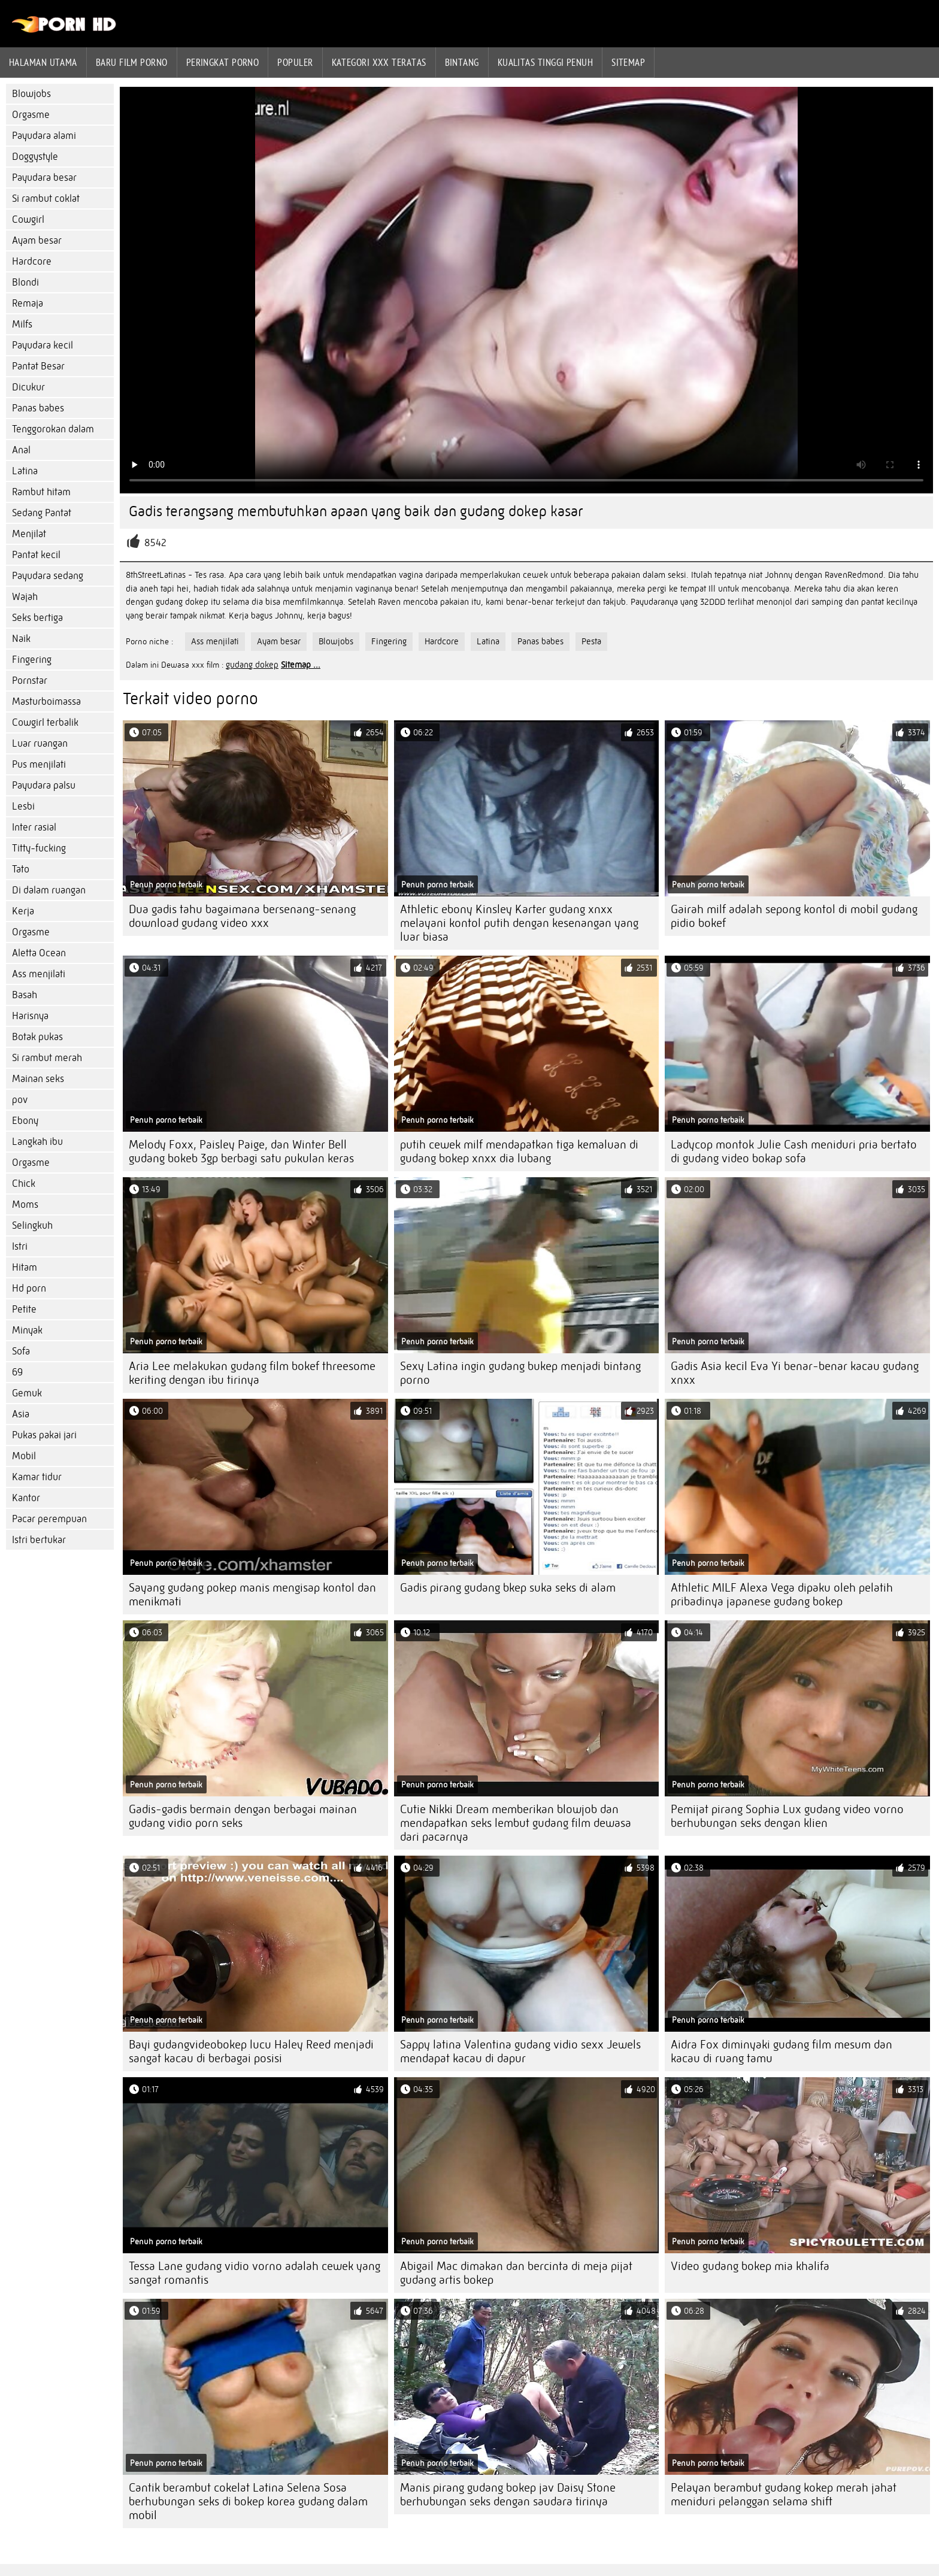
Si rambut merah (47, 1057)
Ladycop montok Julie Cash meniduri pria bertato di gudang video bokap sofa (794, 1151)
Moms (25, 1204)
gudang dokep (252, 664)
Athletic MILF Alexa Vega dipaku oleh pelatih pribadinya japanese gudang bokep (782, 1594)
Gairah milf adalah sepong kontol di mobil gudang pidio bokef (794, 916)
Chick (23, 1183)
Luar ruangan (40, 743)
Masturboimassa (46, 701)
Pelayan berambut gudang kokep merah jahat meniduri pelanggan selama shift (783, 2494)
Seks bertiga (37, 617)
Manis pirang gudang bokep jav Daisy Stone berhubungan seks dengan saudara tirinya (508, 2494)
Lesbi (23, 806)
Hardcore (32, 261)
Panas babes (38, 408)
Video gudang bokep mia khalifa (750, 2266)
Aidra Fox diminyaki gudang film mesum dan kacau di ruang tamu (781, 2051)
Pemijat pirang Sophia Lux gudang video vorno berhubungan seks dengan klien (787, 1816)
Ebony (25, 1120)
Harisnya (30, 1016)
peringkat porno (222, 62)
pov (20, 1099)
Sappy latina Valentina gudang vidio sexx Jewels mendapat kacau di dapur (520, 2051)
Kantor (26, 1498)
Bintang (462, 62)
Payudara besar (44, 177)
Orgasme (31, 114)
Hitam (24, 1267)
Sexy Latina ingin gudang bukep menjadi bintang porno (520, 1373)
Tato (20, 869)
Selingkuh (32, 1225)
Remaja (27, 303)
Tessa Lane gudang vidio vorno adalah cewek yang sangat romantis (254, 2273)
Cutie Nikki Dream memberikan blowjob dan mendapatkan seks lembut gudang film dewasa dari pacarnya (515, 1823)
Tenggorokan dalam (53, 429)
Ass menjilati (38, 974)
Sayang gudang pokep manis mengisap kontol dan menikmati (252, 1594)
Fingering (32, 659)
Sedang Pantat (41, 513)
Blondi (25, 282)
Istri (20, 1246)
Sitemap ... (300, 664)
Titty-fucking (39, 848)
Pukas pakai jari (44, 1435)
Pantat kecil (36, 554)
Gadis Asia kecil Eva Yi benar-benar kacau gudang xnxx (795, 1373)
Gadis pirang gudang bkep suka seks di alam (508, 1588)
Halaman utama (43, 62)
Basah (24, 995)
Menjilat (29, 534)
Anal (21, 450)
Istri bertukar (39, 1539)
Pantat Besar (38, 366)
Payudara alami (44, 135)
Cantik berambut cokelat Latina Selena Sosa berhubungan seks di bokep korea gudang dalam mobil (248, 2501)
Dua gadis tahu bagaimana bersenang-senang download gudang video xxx (242, 916)
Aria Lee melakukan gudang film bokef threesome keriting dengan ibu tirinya (252, 1373)
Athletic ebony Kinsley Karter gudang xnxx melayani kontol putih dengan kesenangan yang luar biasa (519, 923)
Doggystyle (35, 156)
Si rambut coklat (46, 198)
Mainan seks (38, 1078)
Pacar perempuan (49, 1519)
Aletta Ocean (39, 953)
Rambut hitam (41, 492)
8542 (155, 542)
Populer (295, 62)
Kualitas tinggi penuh (545, 62)
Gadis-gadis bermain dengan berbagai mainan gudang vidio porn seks (243, 1816)
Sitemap (628, 62)
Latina (25, 471)
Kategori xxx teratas (379, 62)
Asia (20, 1414)
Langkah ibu (37, 1141)
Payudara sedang (47, 575)
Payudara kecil (42, 345)
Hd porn (29, 1288)
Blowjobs (31, 93)
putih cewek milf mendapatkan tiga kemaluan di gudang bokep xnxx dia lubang (519, 1151)
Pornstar (29, 680)
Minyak (27, 1330)
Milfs (22, 324)
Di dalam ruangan (49, 890)
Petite (24, 1309)
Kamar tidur (37, 1477)
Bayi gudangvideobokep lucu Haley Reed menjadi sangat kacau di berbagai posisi (251, 2051)
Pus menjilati (39, 764)
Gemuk (27, 1393)
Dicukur (28, 387)
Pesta (591, 641)
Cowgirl (28, 219)
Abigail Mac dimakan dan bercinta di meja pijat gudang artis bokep (516, 2273)
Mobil (24, 1456)
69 (17, 1372)
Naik (21, 638)
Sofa (21, 1351)
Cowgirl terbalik (45, 722)
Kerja (23, 911)
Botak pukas (37, 1036)
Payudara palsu (43, 785)
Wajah (25, 596)
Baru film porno (132, 62)
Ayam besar (37, 240)
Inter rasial (34, 827)
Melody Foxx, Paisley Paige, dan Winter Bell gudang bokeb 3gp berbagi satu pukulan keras (241, 1151)
